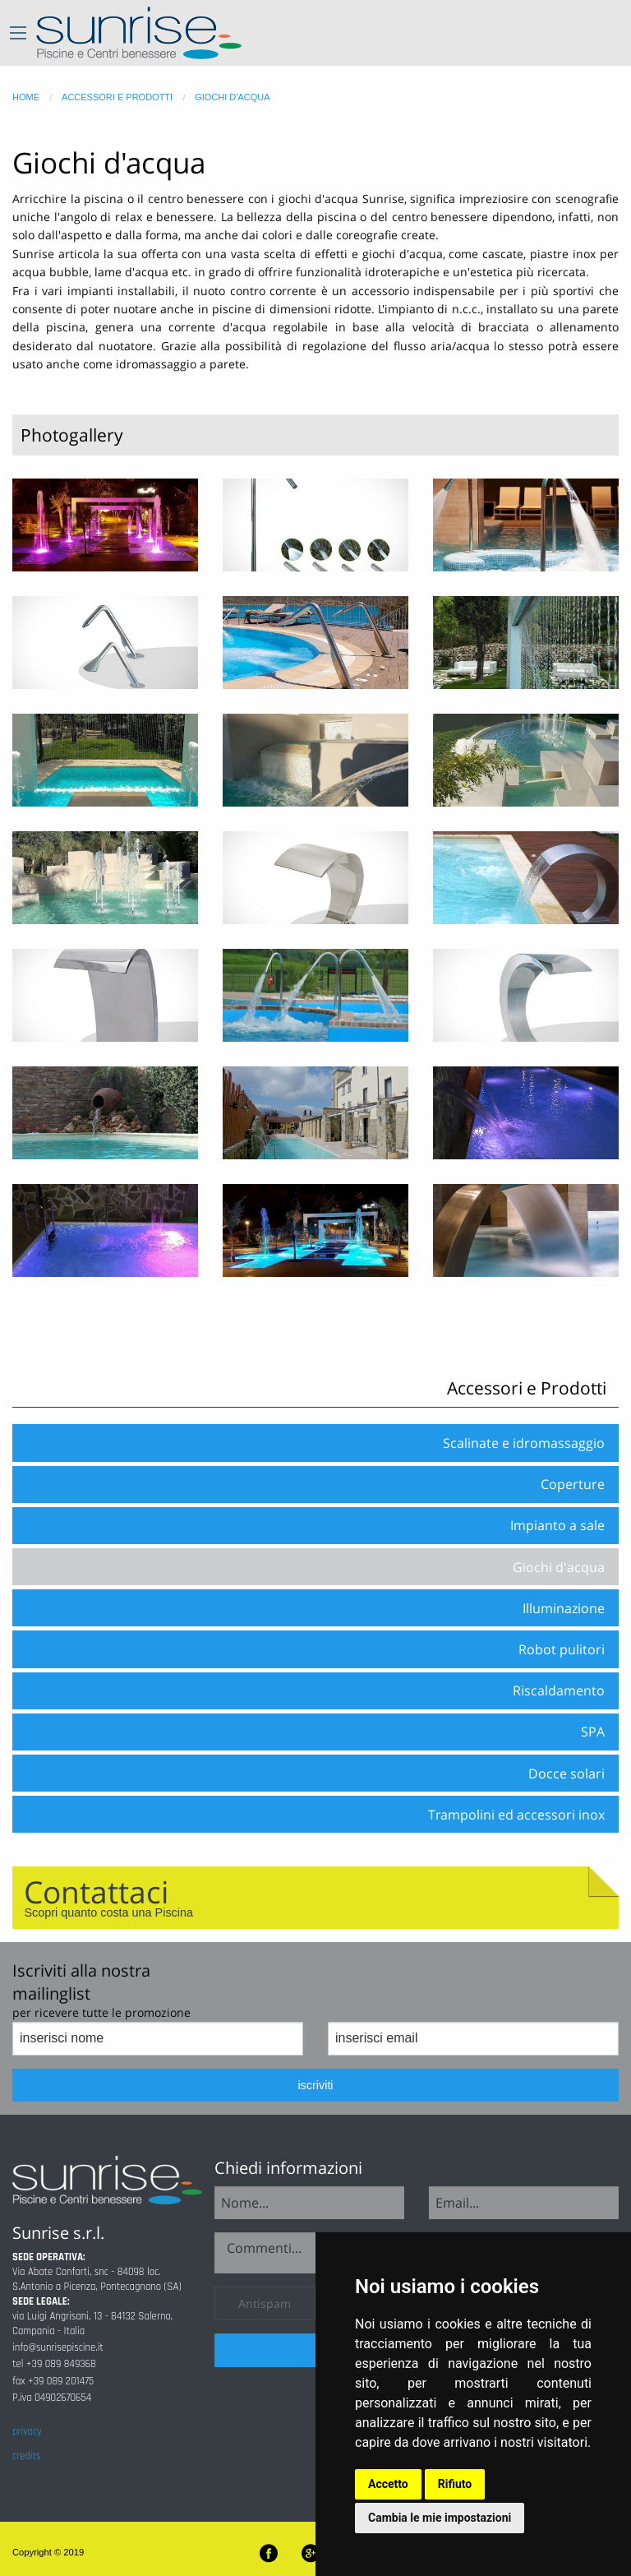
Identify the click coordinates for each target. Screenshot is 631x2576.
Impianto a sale (557, 1525)
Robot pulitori (561, 1649)
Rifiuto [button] (455, 2483)
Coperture (573, 1484)
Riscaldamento (559, 1690)
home (25, 97)
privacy (27, 2431)
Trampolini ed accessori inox (516, 1815)
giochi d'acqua (232, 97)
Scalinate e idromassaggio (524, 1443)
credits (26, 2456)
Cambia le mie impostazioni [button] (439, 2517)
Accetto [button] (388, 2483)
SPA (593, 1732)
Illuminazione (564, 1608)
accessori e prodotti (117, 97)
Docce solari (566, 1773)
